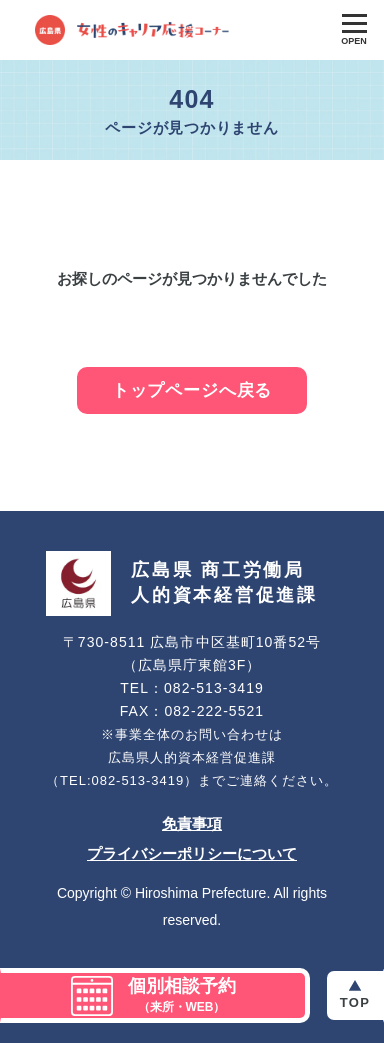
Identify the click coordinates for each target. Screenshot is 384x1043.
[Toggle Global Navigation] (354, 30)
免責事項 (192, 823)
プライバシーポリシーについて (192, 853)
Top (355, 1002)
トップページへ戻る (192, 390)
